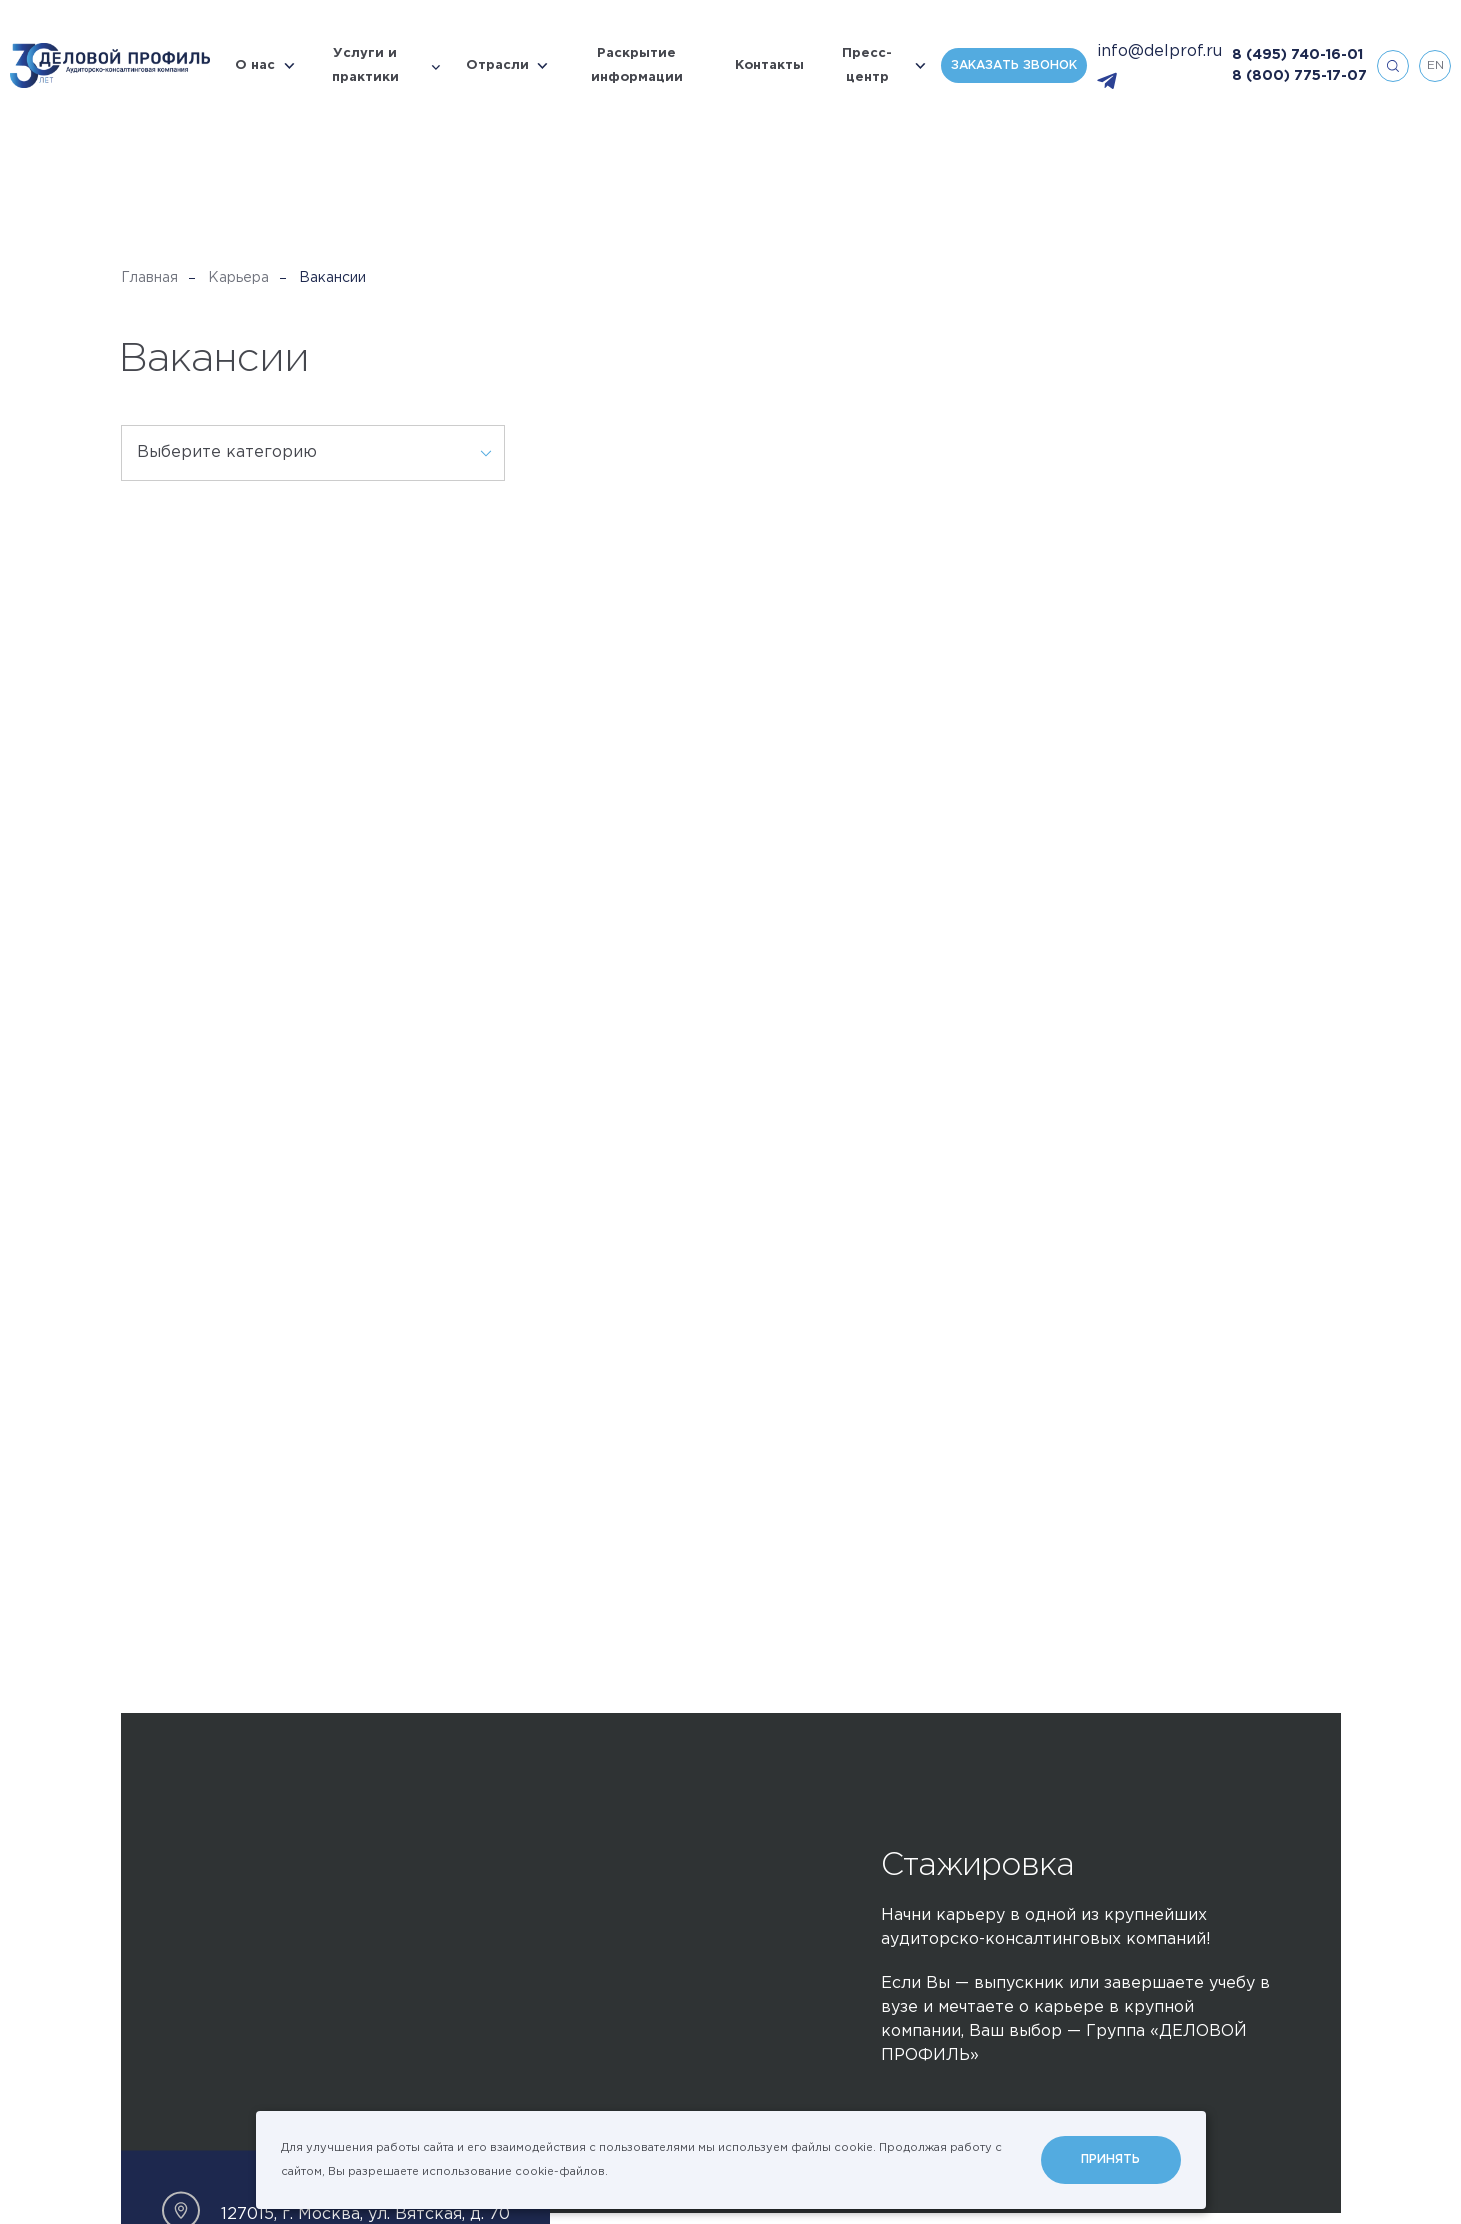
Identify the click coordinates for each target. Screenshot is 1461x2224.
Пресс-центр (867, 65)
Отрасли (497, 65)
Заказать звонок (1014, 65)
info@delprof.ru (1159, 51)
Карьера (238, 278)
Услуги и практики (365, 65)
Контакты (769, 65)
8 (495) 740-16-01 (1297, 55)
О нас (255, 65)
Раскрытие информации (637, 65)
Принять (1110, 2159)
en (1435, 65)
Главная (149, 278)
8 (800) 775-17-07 (1299, 76)
